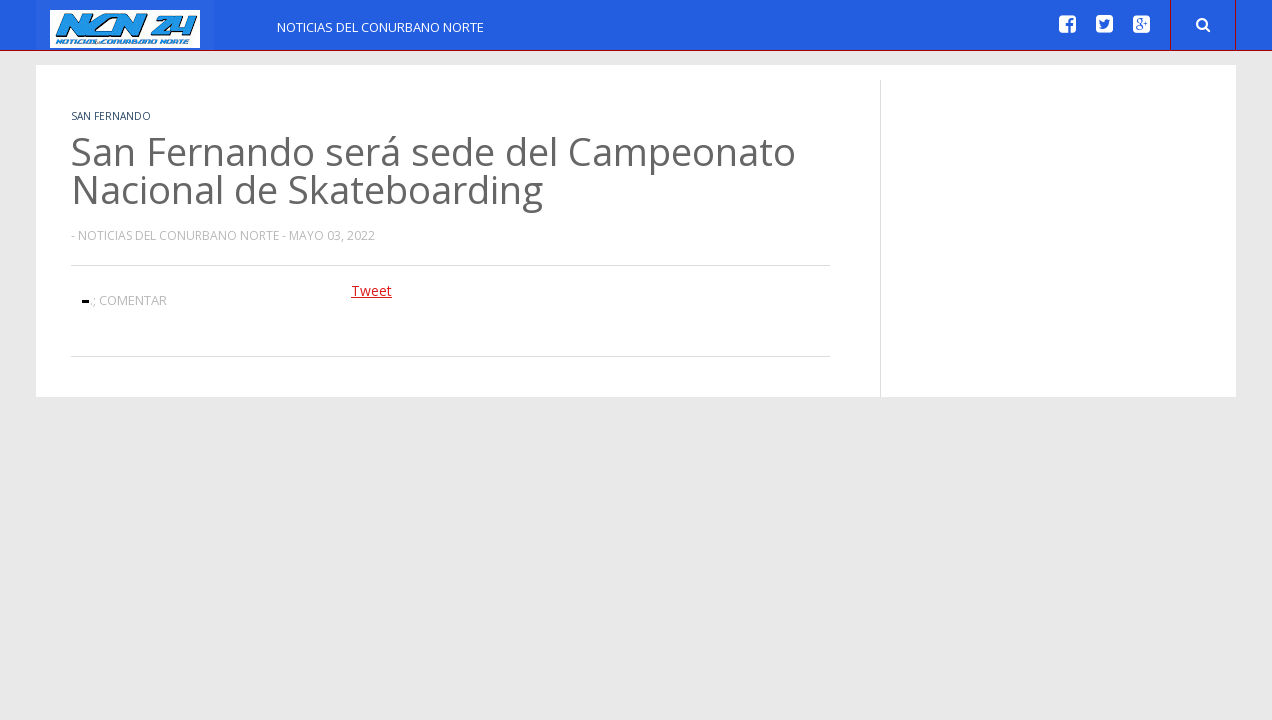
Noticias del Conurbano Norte (380, 27)
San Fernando (111, 116)
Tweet (371, 290)
